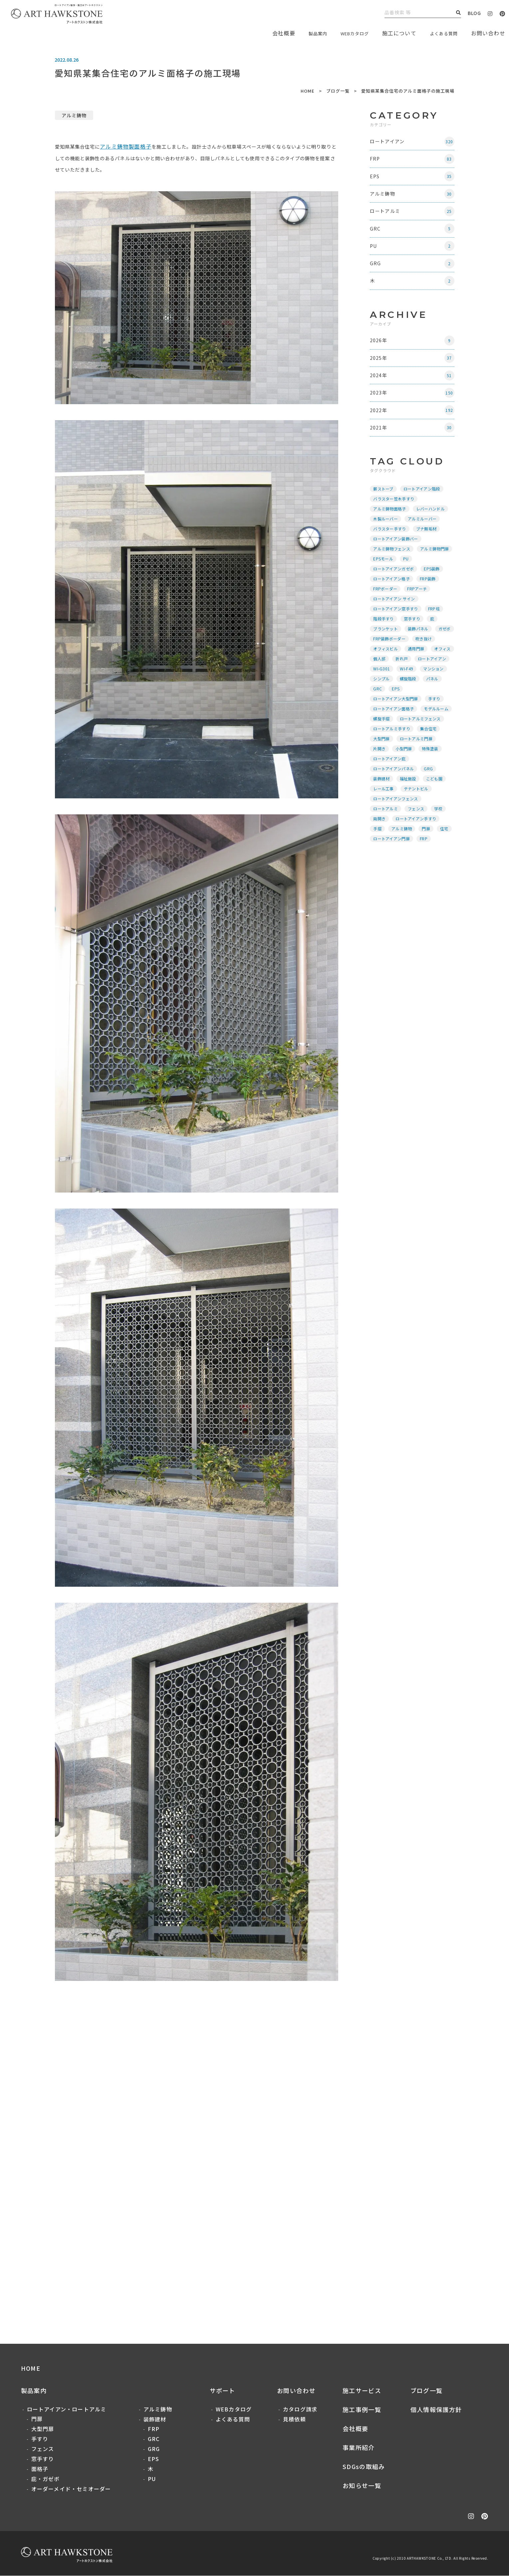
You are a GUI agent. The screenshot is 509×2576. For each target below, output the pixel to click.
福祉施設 (409, 806)
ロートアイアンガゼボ (395, 586)
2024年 (412, 389)
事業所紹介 (359, 2447)
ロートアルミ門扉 (417, 766)
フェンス (417, 836)
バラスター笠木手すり (395, 516)
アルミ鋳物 (74, 115)
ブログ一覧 (338, 91)
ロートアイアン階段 (422, 506)
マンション (434, 696)
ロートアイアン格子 (393, 596)
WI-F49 (407, 696)
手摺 (379, 856)
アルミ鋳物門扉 (435, 566)
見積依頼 (294, 2419)
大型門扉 (383, 766)
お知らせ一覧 (362, 2485)
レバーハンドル (431, 526)
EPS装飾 (433, 586)
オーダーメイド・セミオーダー (71, 2489)
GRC (412, 235)
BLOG (474, 13)
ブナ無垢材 (427, 546)
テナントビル (417, 816)
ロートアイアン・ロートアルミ (67, 2409)
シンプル (383, 706)
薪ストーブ (385, 506)
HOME (308, 91)
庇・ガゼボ (45, 2479)
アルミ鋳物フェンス (393, 566)
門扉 (427, 856)
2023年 (412, 407)
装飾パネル (419, 646)
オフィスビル (413, 666)
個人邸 (433, 676)
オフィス (409, 676)
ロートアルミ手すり (393, 756)
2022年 (412, 426)
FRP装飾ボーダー (412, 656)
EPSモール (384, 576)
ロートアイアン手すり (416, 846)
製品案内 (302, 33)
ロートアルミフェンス (421, 746)
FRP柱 (435, 626)
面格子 (40, 2469)
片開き (381, 776)
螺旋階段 (409, 706)
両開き (381, 846)
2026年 (412, 352)
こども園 (435, 806)
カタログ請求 (300, 2409)
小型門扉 (404, 776)
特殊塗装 (431, 776)
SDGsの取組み (364, 2466)
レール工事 (385, 816)
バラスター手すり (391, 546)
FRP (412, 161)
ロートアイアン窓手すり (397, 626)
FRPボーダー (386, 606)
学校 (439, 836)
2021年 (412, 444)
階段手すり (385, 636)
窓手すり (413, 636)
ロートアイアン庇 (391, 786)
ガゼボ (381, 656)
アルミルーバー (423, 536)
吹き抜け (383, 666)
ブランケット (387, 646)
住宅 (445, 856)
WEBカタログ (344, 33)
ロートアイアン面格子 (395, 736)
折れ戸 (381, 686)
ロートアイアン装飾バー (397, 556)
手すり (435, 726)
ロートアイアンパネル (395, 796)
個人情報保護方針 (436, 2409)
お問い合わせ (296, 2390)
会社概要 (355, 2428)
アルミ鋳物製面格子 (132, 146)
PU (412, 254)
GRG (412, 272)
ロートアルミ (412, 216)
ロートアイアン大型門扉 (397, 726)
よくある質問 (440, 33)
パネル (433, 706)
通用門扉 (383, 676)
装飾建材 (383, 806)
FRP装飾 (429, 596)
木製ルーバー (387, 536)
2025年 (412, 370)
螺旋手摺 (383, 746)
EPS (412, 179)
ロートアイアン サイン (395, 616)
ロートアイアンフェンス (397, 826)
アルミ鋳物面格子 (391, 526)
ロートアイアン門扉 (393, 866)
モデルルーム (437, 736)
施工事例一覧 (362, 2409)
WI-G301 (383, 696)
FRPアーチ (418, 606)
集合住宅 (429, 756)
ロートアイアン (412, 142)
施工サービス (362, 2390)
